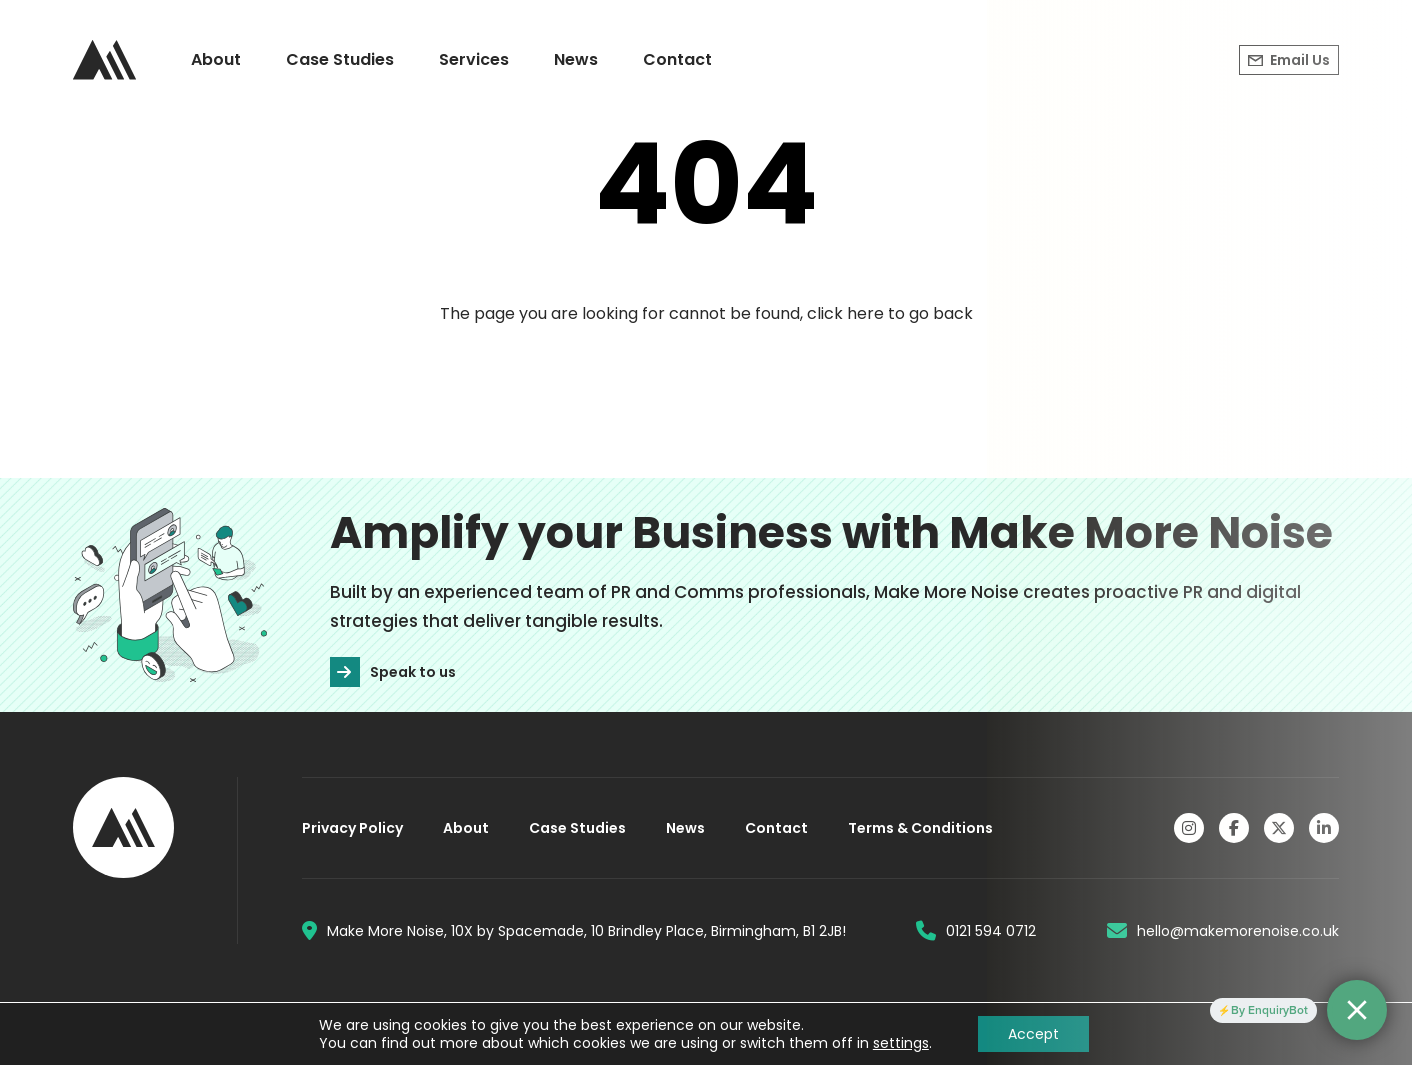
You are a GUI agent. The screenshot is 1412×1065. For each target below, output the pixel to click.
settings (901, 1043)
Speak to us (393, 672)
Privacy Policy (352, 828)
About (216, 59)
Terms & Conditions (920, 828)
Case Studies (340, 59)
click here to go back (890, 313)
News (576, 59)
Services (474, 59)
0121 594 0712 (976, 931)
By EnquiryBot (1269, 1010)
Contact (677, 59)
